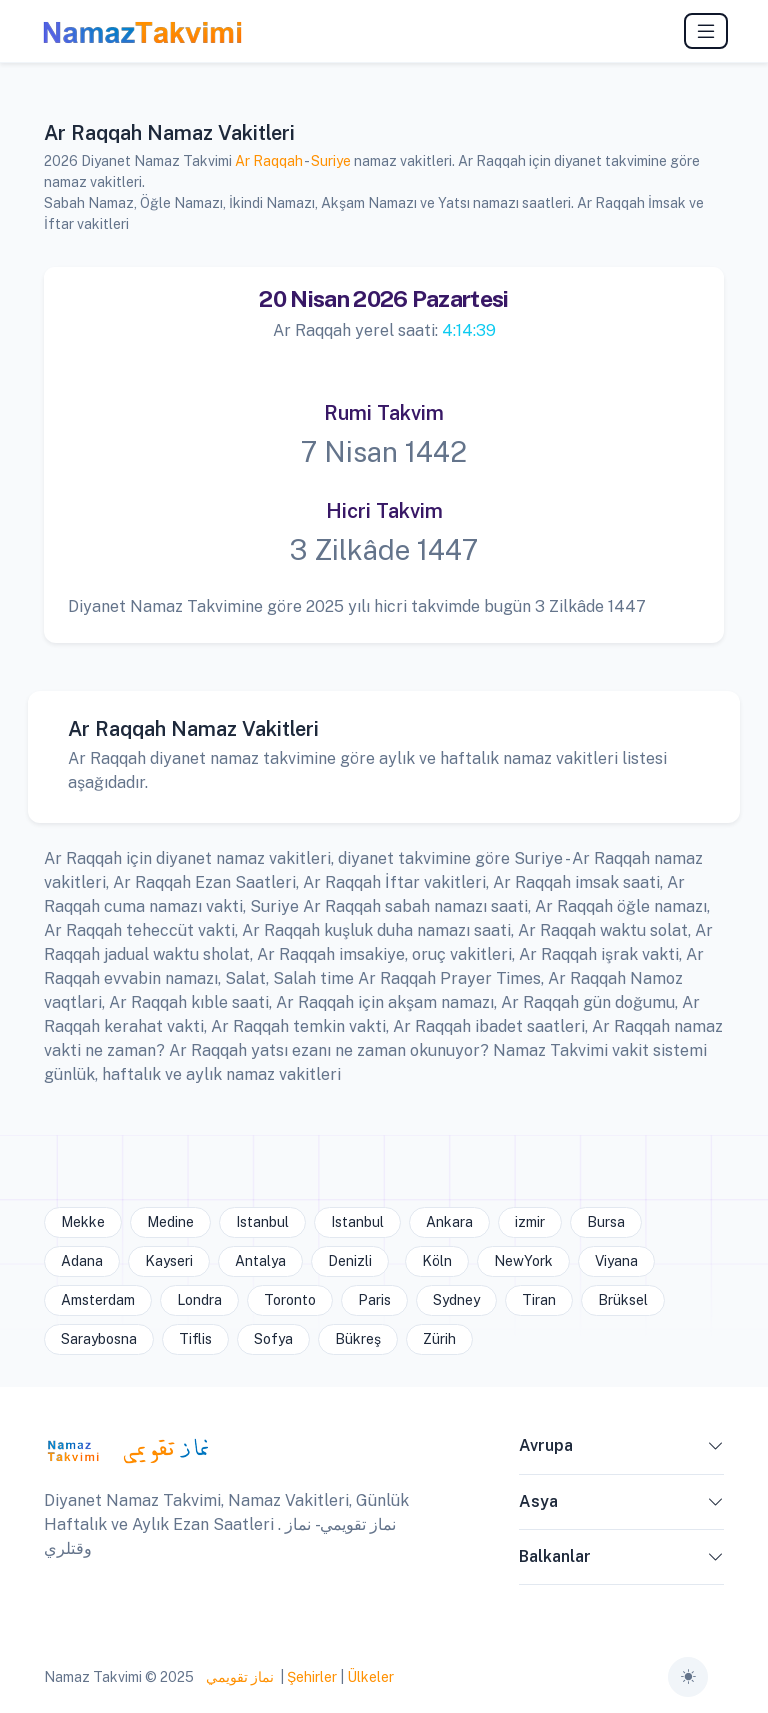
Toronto (290, 1300)
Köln (437, 1261)
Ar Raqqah (269, 161)
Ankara (449, 1222)
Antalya (260, 1261)
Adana (82, 1261)
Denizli (350, 1261)
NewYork (523, 1261)
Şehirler (312, 1677)
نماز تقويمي (238, 1677)
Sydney (456, 1300)
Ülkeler (370, 1677)
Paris (374, 1300)
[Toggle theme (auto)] (688, 1677)
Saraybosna (99, 1339)
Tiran (539, 1300)
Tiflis (195, 1339)
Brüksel (623, 1300)
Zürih (439, 1339)
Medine (170, 1222)
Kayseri (169, 1261)
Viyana (616, 1261)
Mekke (83, 1222)
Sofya (273, 1339)
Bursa (606, 1222)
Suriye (331, 161)
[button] (716, 1450)
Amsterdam (98, 1300)
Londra (199, 1300)
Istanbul (262, 1222)
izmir (530, 1222)
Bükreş (358, 1339)
